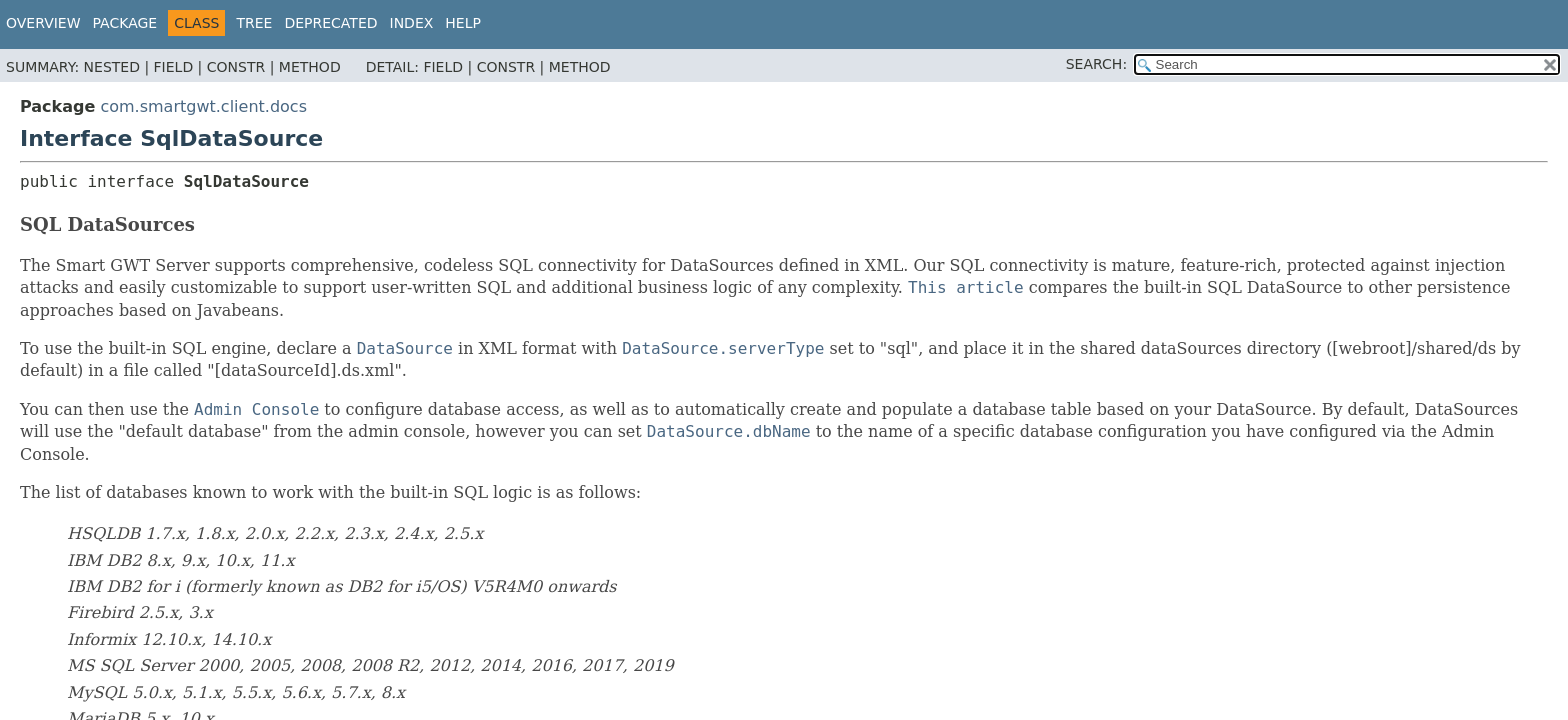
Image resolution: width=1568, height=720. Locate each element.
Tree (254, 23)
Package (125, 23)
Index (412, 23)
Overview (43, 23)
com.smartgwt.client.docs (203, 106)
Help (463, 23)
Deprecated (330, 23)
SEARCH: (1096, 64)
